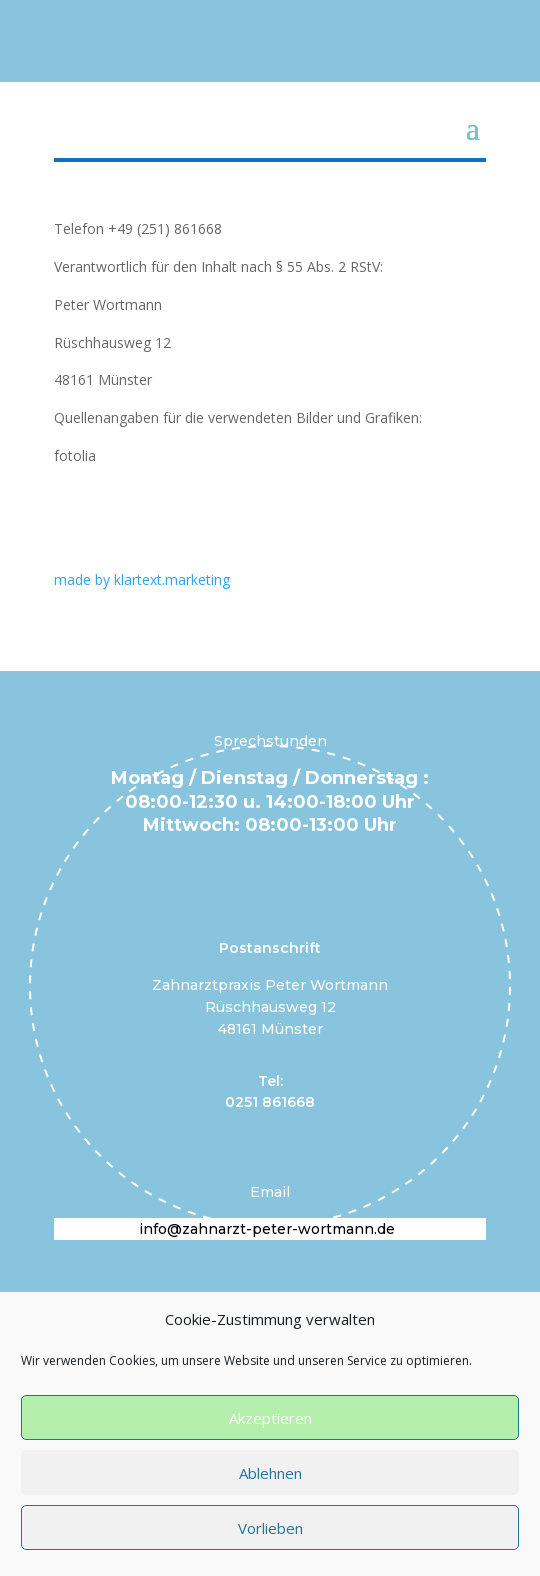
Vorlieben (270, 1528)
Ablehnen (270, 1473)
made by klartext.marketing (142, 579)
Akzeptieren (270, 1418)
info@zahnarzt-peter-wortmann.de (267, 1229)
